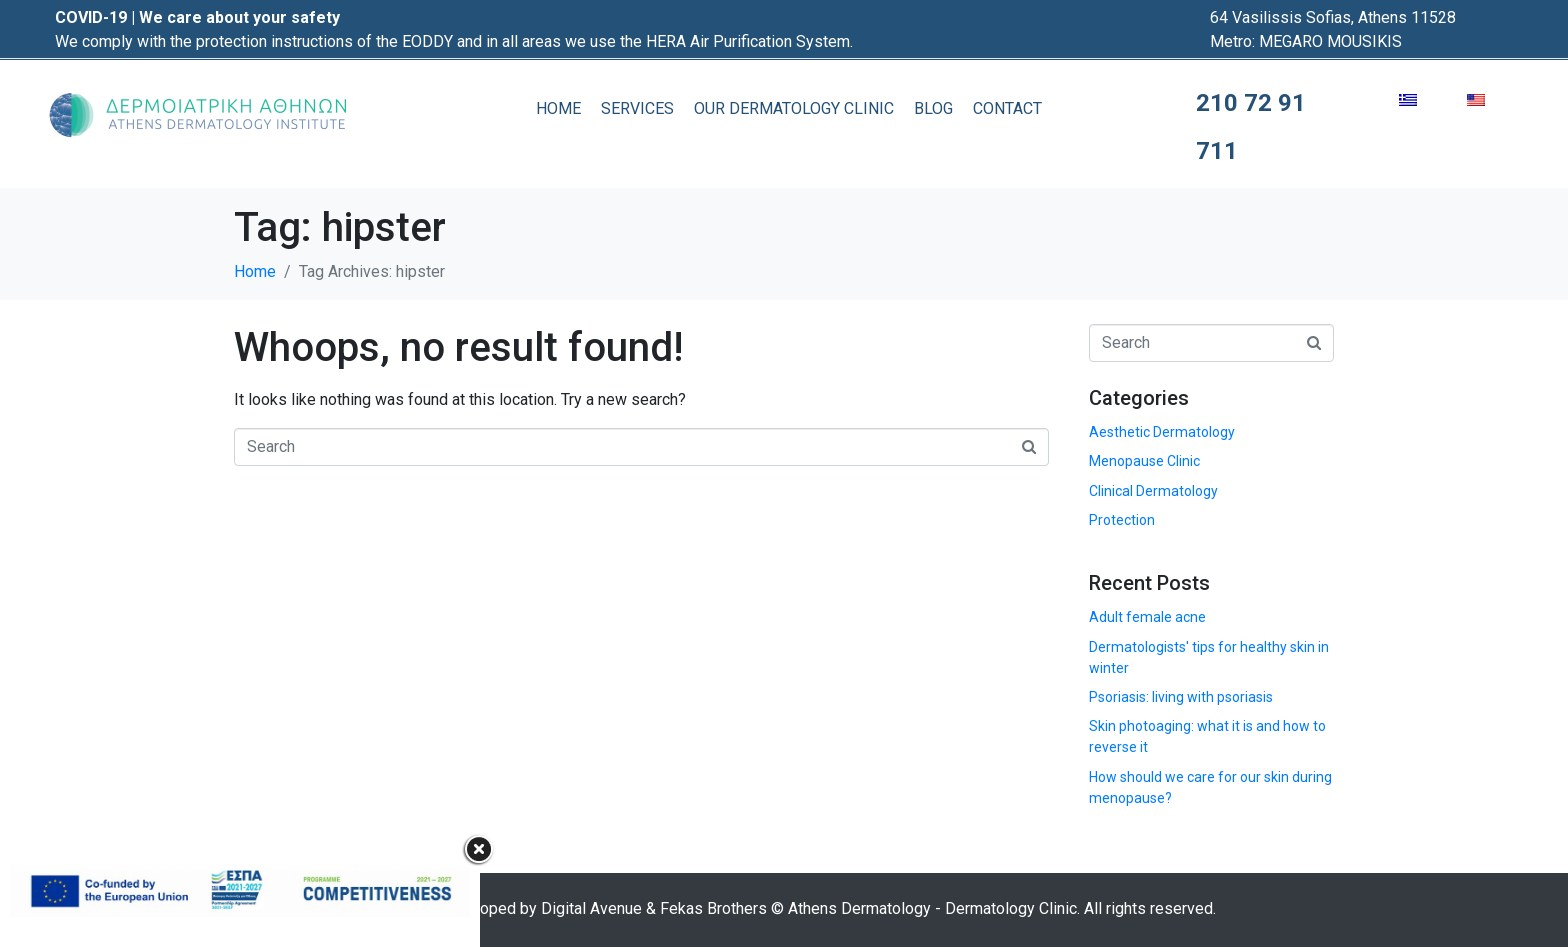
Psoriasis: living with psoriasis (1181, 697)
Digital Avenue (591, 908)
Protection (1122, 520)
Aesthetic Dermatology (1162, 432)
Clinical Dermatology (1153, 491)
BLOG (933, 108)
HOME (558, 108)
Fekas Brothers (713, 908)
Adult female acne (1147, 617)
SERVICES (637, 108)
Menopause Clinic (1144, 461)
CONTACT (1007, 108)
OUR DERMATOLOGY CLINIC (794, 108)
